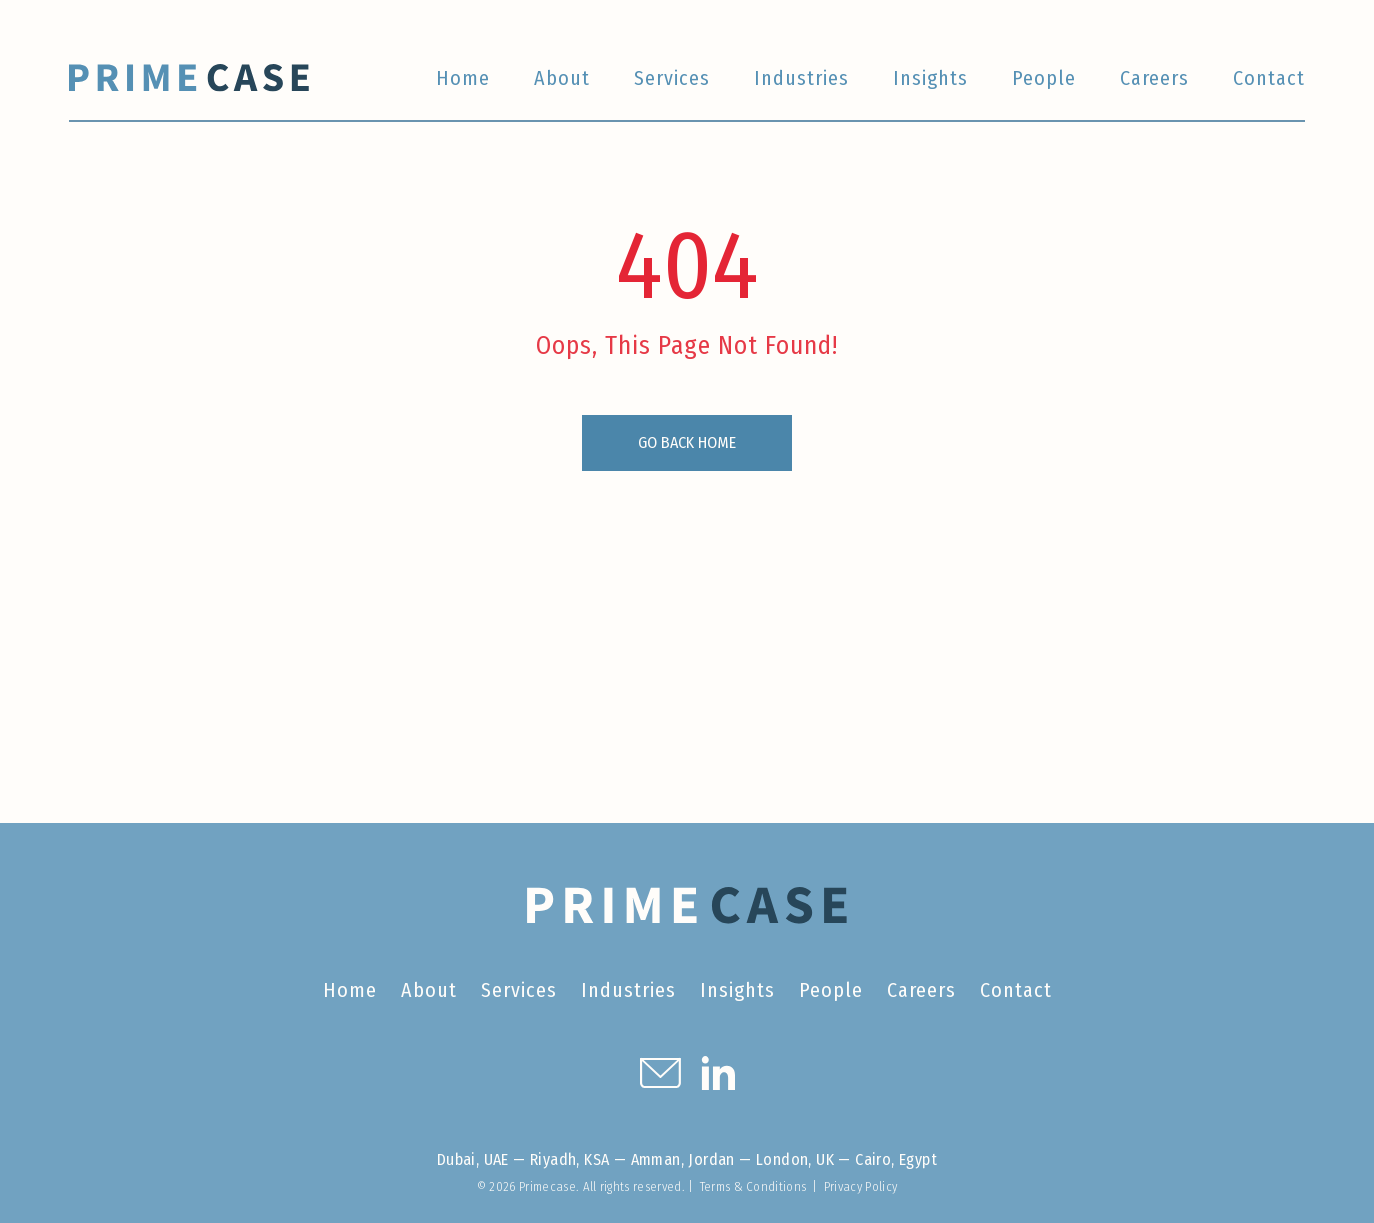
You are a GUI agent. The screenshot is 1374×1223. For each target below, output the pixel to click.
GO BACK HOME (687, 442)
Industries (801, 78)
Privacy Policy (860, 1186)
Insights (930, 78)
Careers (1154, 78)
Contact (1269, 78)
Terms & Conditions (753, 1186)
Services (672, 78)
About (562, 78)
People (1044, 78)
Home (463, 78)
